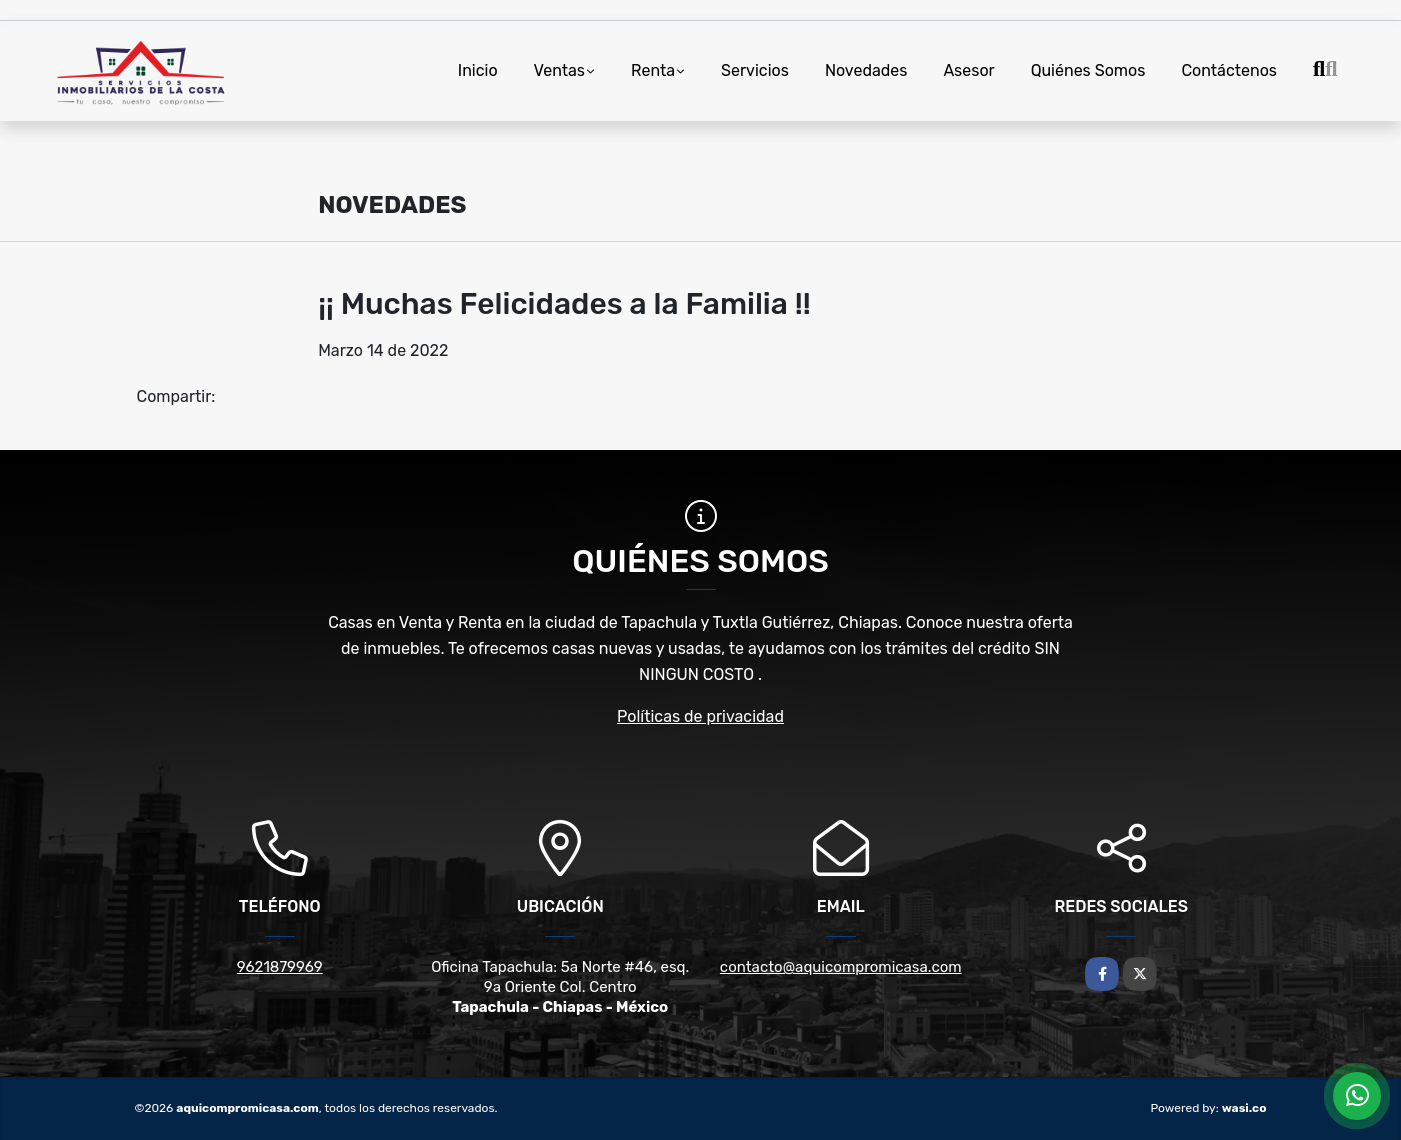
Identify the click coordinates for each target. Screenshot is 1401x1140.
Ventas (559, 70)
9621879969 (280, 967)
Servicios (755, 70)
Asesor (968, 70)
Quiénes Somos (1088, 70)
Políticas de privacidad (700, 716)
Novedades (866, 70)
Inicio (478, 70)
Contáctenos (1229, 70)
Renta (653, 70)
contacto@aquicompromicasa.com (841, 967)
